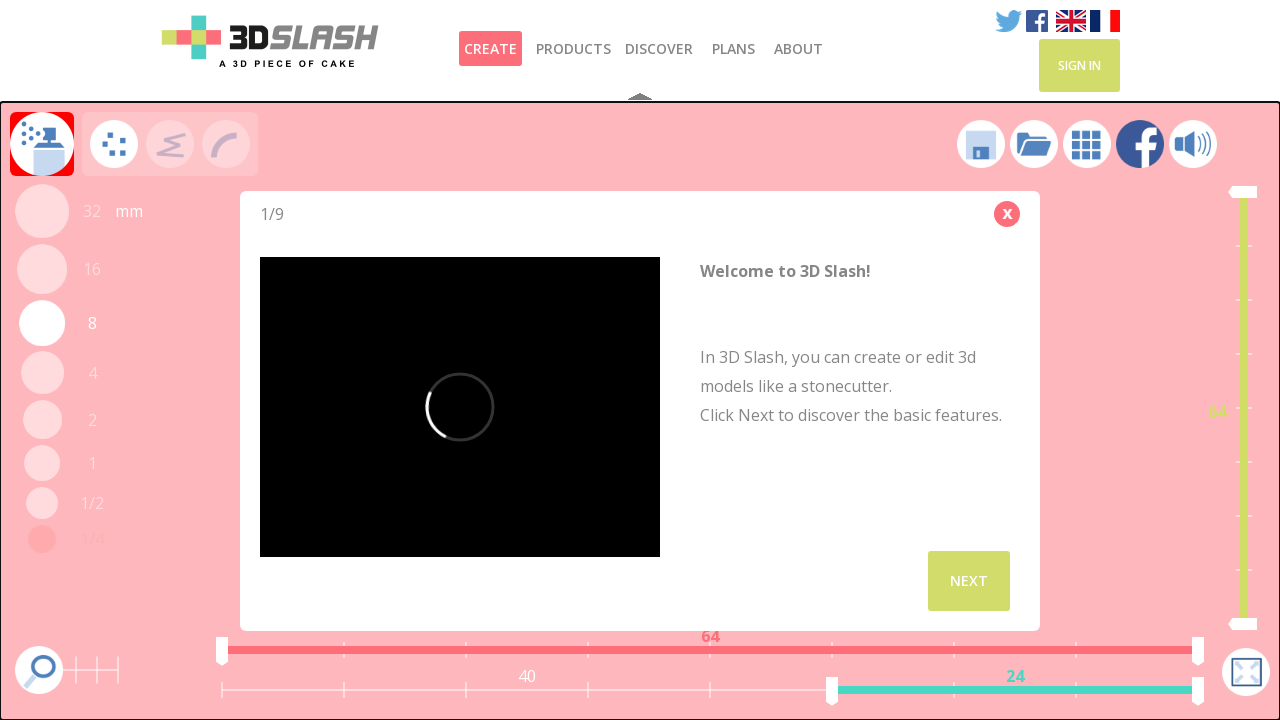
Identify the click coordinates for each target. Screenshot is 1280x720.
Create (490, 48)
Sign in (1079, 65)
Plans (733, 48)
